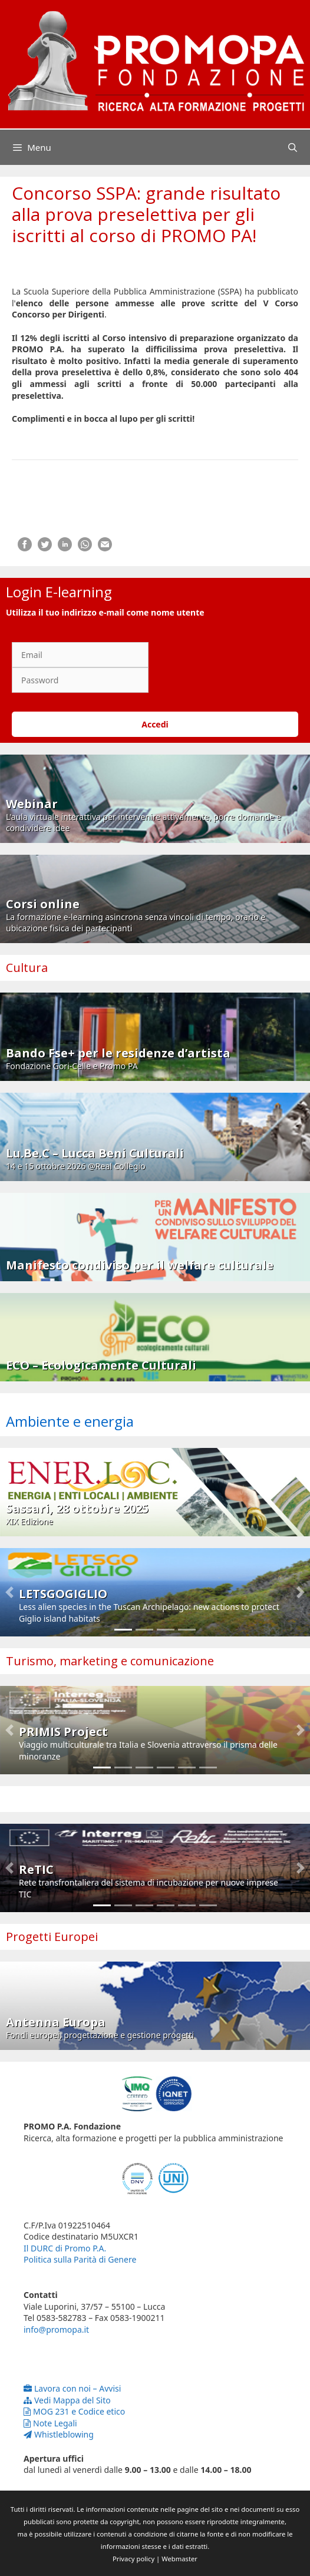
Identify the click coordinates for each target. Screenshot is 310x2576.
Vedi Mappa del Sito (67, 2400)
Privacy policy (133, 2558)
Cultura (27, 967)
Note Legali (50, 2423)
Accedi (155, 724)
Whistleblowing (59, 2434)
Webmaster (179, 2558)
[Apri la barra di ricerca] (292, 147)
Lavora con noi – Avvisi (72, 2388)
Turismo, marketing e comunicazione (110, 1661)
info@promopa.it (56, 2329)
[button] (9, 1592)
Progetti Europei (52, 1937)
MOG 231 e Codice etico (74, 2411)
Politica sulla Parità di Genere (80, 2259)
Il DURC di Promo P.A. (65, 2248)
